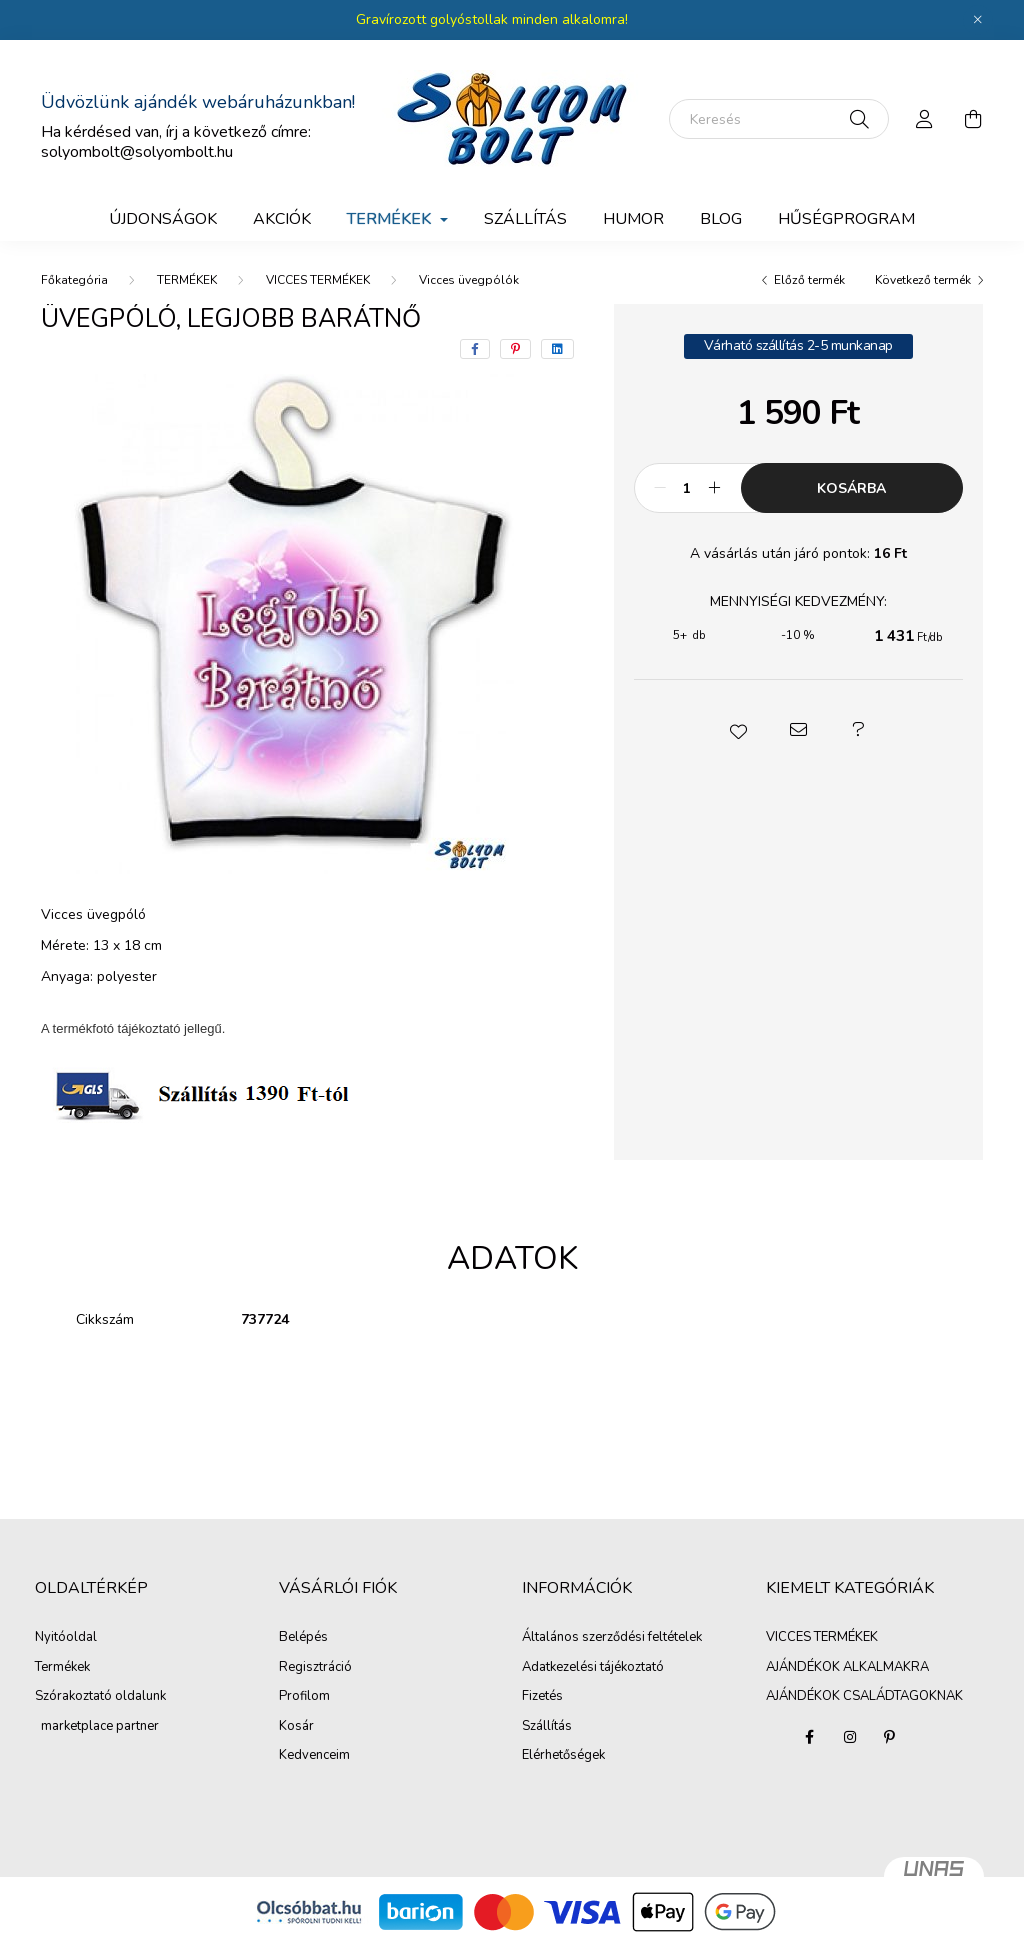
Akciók (282, 219)
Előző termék (809, 280)
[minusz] (660, 488)
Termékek (62, 1668)
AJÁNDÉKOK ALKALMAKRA (847, 1667)
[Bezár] (978, 20)
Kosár (296, 1727)
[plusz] (715, 488)
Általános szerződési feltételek (612, 1638)
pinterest (890, 1737)
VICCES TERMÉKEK (318, 280)
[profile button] (925, 119)
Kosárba (851, 488)
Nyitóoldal (66, 1638)
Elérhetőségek (563, 1756)
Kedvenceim (314, 1756)
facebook (810, 1737)
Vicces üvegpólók (469, 280)
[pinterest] (515, 349)
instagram (850, 1737)
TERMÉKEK (187, 280)
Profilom (304, 1697)
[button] (738, 730)
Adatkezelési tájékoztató (593, 1668)
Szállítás (547, 1727)
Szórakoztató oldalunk (100, 1697)
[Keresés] (779, 119)
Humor (633, 219)
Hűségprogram (846, 219)
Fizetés (542, 1697)
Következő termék (923, 280)
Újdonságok (163, 219)
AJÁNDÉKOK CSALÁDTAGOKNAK (864, 1696)
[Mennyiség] (687, 488)
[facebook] (475, 349)
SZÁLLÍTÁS (525, 219)
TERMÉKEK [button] (391, 219)
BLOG (721, 219)
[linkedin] (557, 349)
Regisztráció (315, 1668)
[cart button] (973, 119)
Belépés (303, 1638)
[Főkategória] (74, 280)
